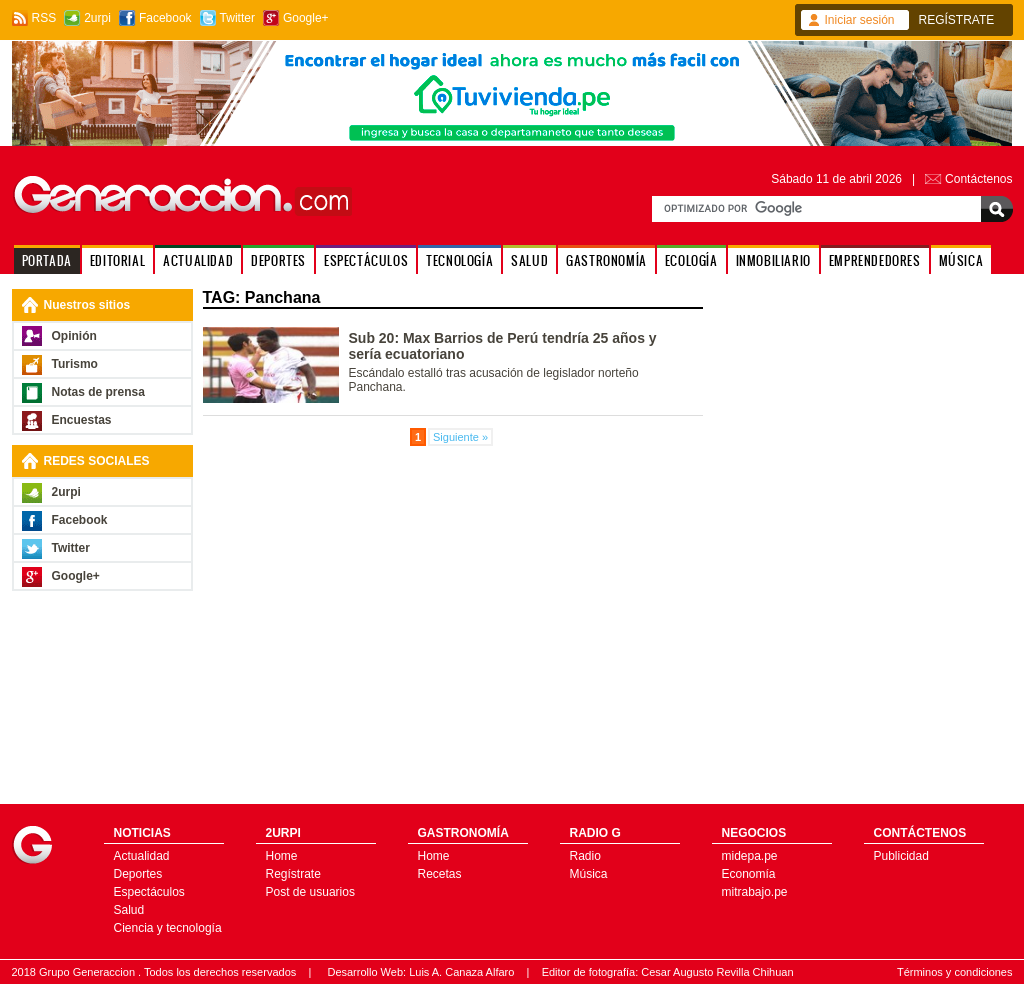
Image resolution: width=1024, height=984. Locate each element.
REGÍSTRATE (957, 20)
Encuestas (82, 420)
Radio (585, 856)
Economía (749, 874)
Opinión (74, 336)
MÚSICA (961, 260)
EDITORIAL (117, 260)
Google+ (306, 18)
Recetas (440, 874)
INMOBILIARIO (773, 260)
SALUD (529, 260)
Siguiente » (460, 437)
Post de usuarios (310, 892)
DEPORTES (278, 260)
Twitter (237, 18)
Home (282, 856)
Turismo (75, 364)
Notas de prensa (98, 392)
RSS (44, 18)
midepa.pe (750, 856)
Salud (129, 910)
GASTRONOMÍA (606, 260)
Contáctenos (978, 179)
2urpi (97, 18)
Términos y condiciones (955, 972)
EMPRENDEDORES (875, 260)
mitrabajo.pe (755, 892)
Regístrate (293, 874)
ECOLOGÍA (691, 260)
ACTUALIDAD (198, 260)
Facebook (165, 18)
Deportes (138, 874)
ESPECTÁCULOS (366, 260)
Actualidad (142, 856)
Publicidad (901, 856)
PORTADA (47, 260)
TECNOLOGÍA (459, 260)
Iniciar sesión (860, 20)
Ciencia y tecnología (168, 928)
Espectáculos (149, 892)
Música (589, 874)
